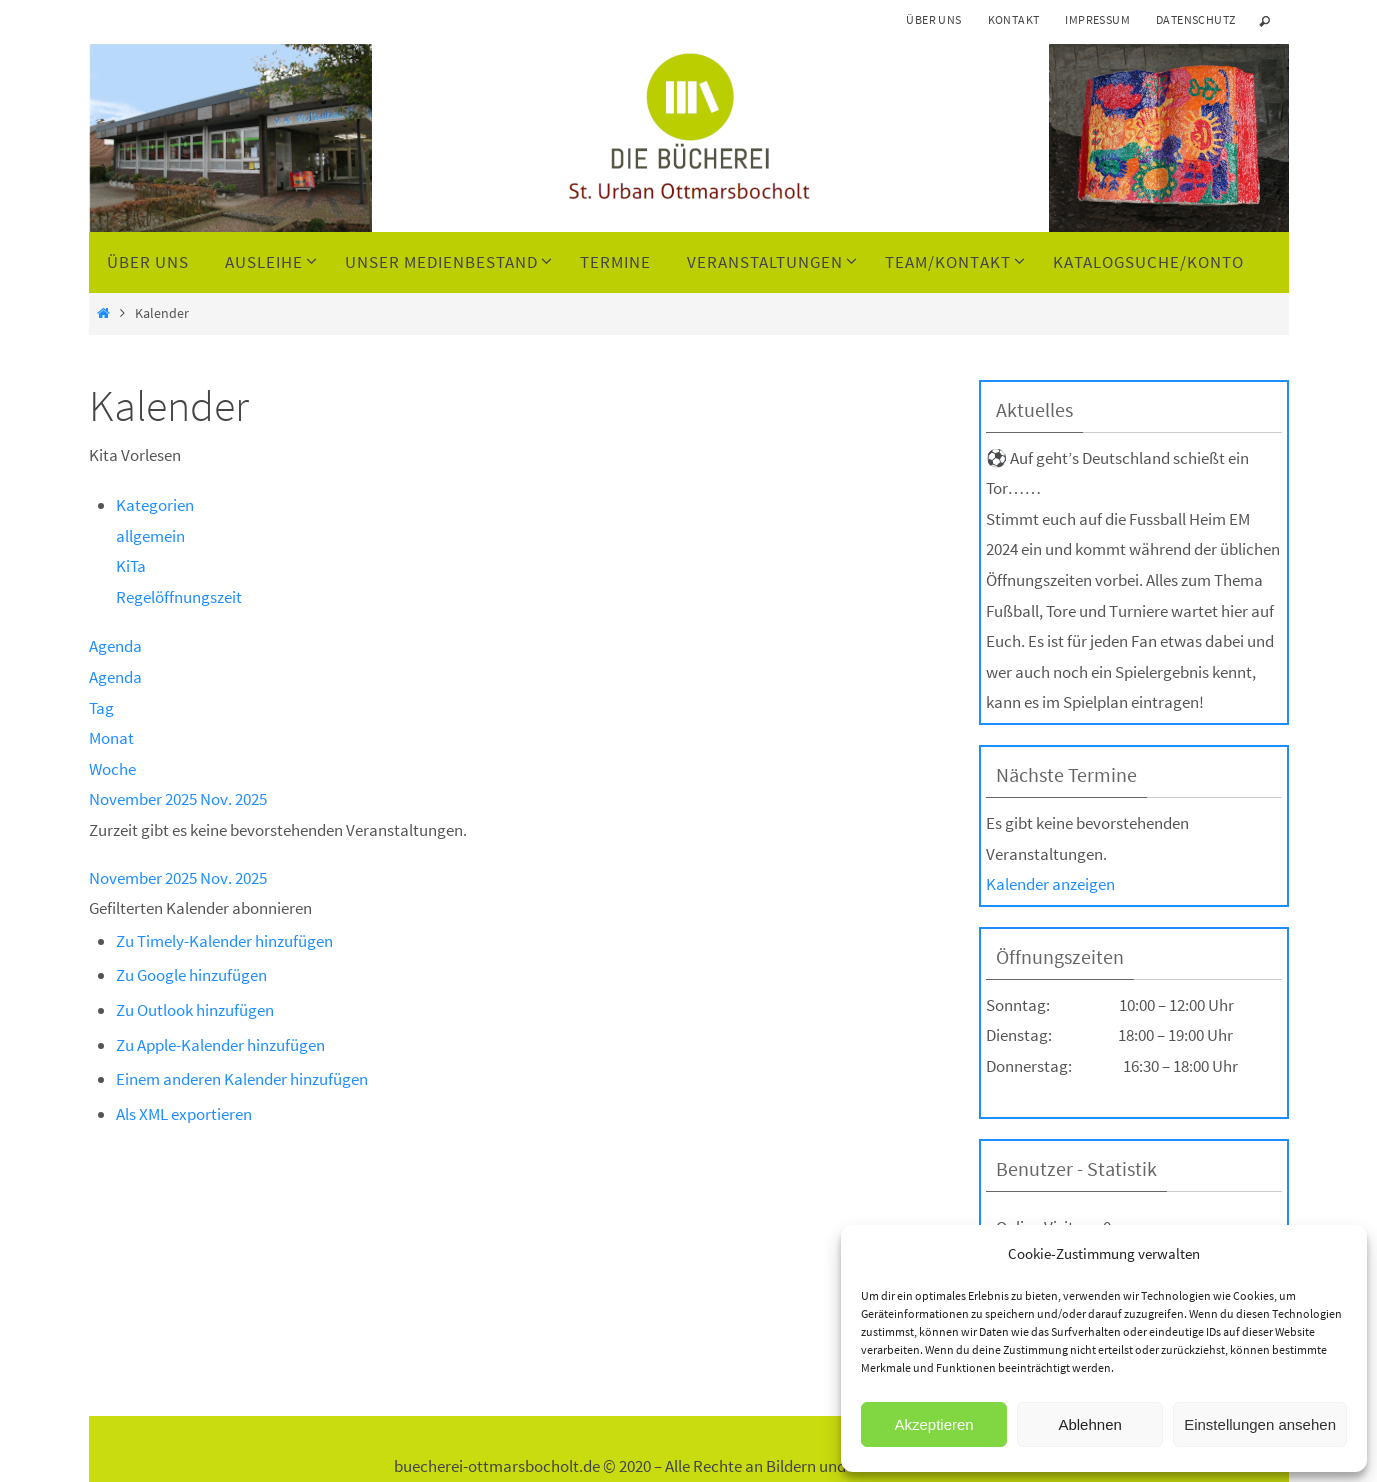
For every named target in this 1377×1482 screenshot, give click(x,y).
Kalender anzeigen (1050, 884)
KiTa (131, 566)
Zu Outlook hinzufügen (195, 1010)
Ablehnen (1089, 1424)
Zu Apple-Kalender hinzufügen (220, 1045)
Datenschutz (1195, 19)
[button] (200, 908)
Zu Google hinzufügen (191, 975)
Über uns (933, 19)
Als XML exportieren (184, 1114)
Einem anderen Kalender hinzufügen (242, 1079)
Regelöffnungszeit (179, 597)
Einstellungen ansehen (1260, 1424)
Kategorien (155, 505)
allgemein (150, 536)
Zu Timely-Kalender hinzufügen (224, 941)
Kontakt (1014, 19)
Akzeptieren (933, 1424)
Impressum (1097, 19)
